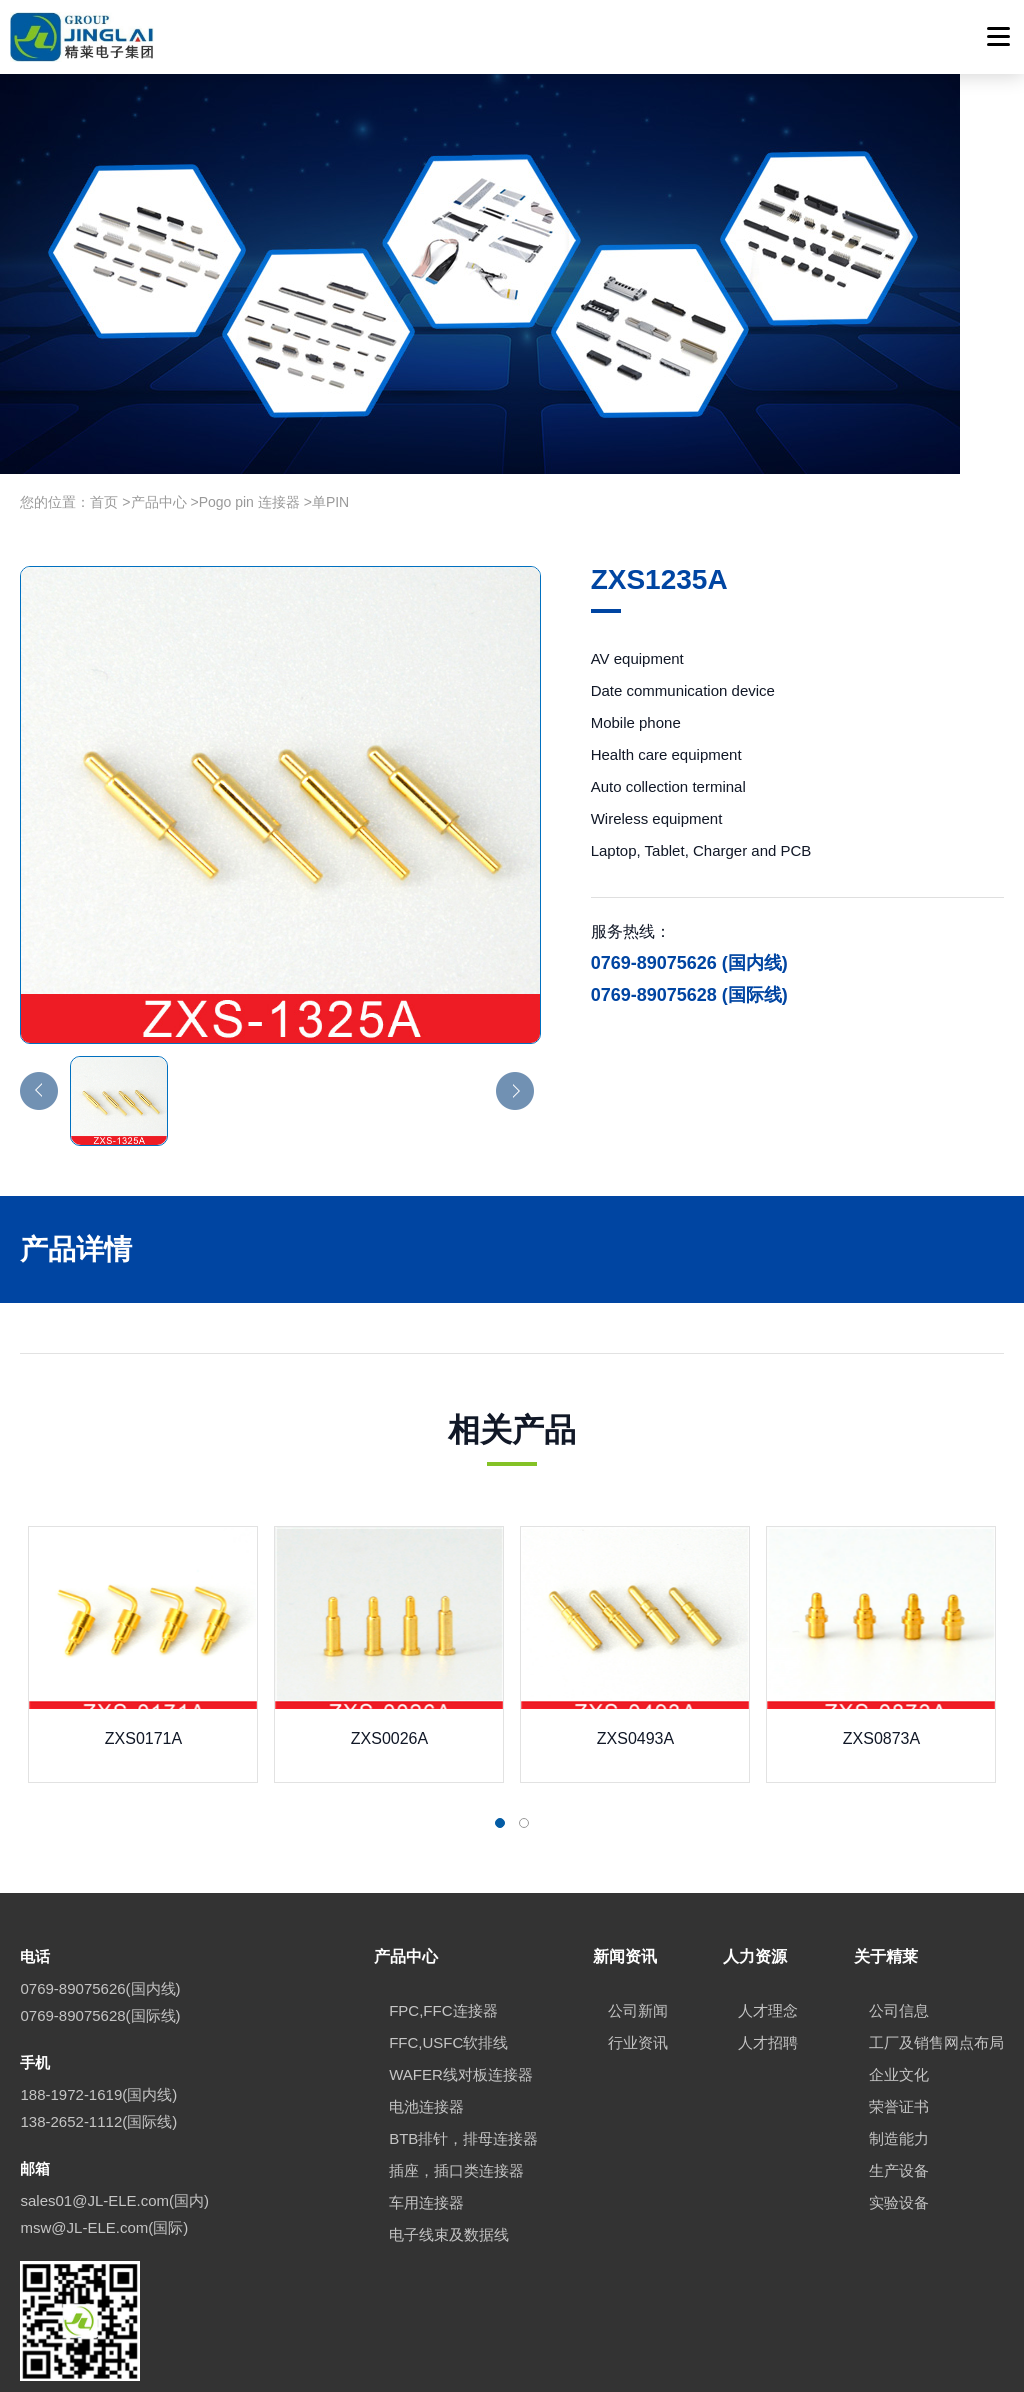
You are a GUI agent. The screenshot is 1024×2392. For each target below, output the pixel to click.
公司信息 (899, 1876)
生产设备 (899, 2036)
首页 (104, 369)
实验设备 (899, 2068)
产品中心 (159, 369)
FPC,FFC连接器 (443, 1876)
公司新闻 (638, 1876)
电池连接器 (426, 1972)
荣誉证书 (899, 1972)
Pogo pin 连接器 (249, 369)
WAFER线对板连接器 (461, 1940)
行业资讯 (638, 1908)
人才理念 (768, 1876)
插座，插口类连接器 (456, 2036)
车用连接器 (426, 2068)
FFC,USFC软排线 (448, 1908)
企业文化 (899, 1940)
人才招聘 (768, 1908)
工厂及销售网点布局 (936, 1908)
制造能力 (899, 2004)
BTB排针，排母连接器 (463, 2004)
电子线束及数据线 (449, 2100)
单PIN (330, 369)
